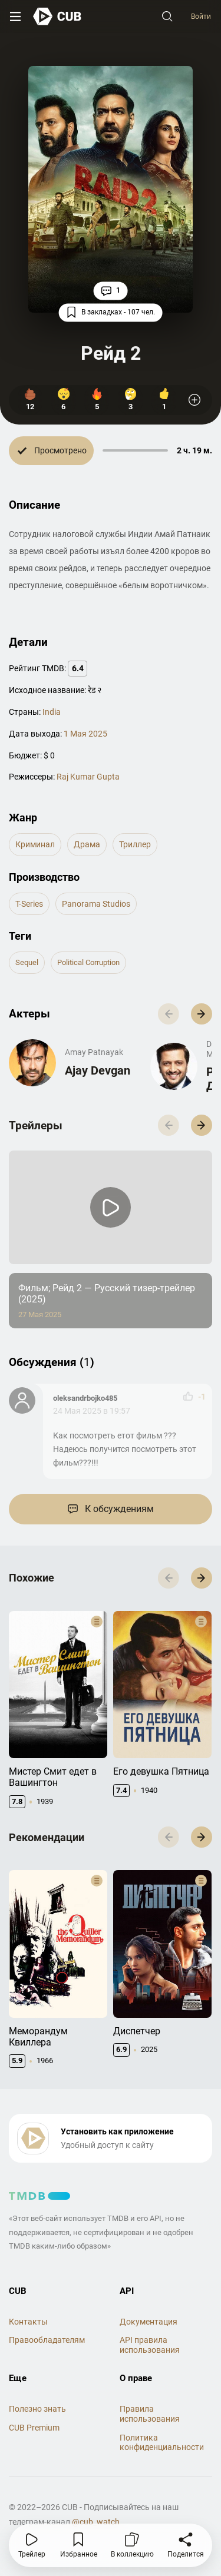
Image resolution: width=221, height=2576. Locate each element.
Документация (148, 2321)
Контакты (28, 2321)
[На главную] (57, 16)
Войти (201, 16)
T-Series (29, 904)
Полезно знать (37, 2408)
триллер (135, 844)
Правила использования (150, 2414)
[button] (201, 1014)
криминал (35, 844)
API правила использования (150, 2345)
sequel (26, 962)
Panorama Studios (96, 904)
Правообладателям (47, 2340)
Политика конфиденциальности (162, 2442)
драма (87, 844)
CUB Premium (34, 2427)
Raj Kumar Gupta (88, 776)
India (51, 712)
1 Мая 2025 (85, 733)
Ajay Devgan (97, 1070)
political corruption (88, 962)
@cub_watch (96, 2522)
